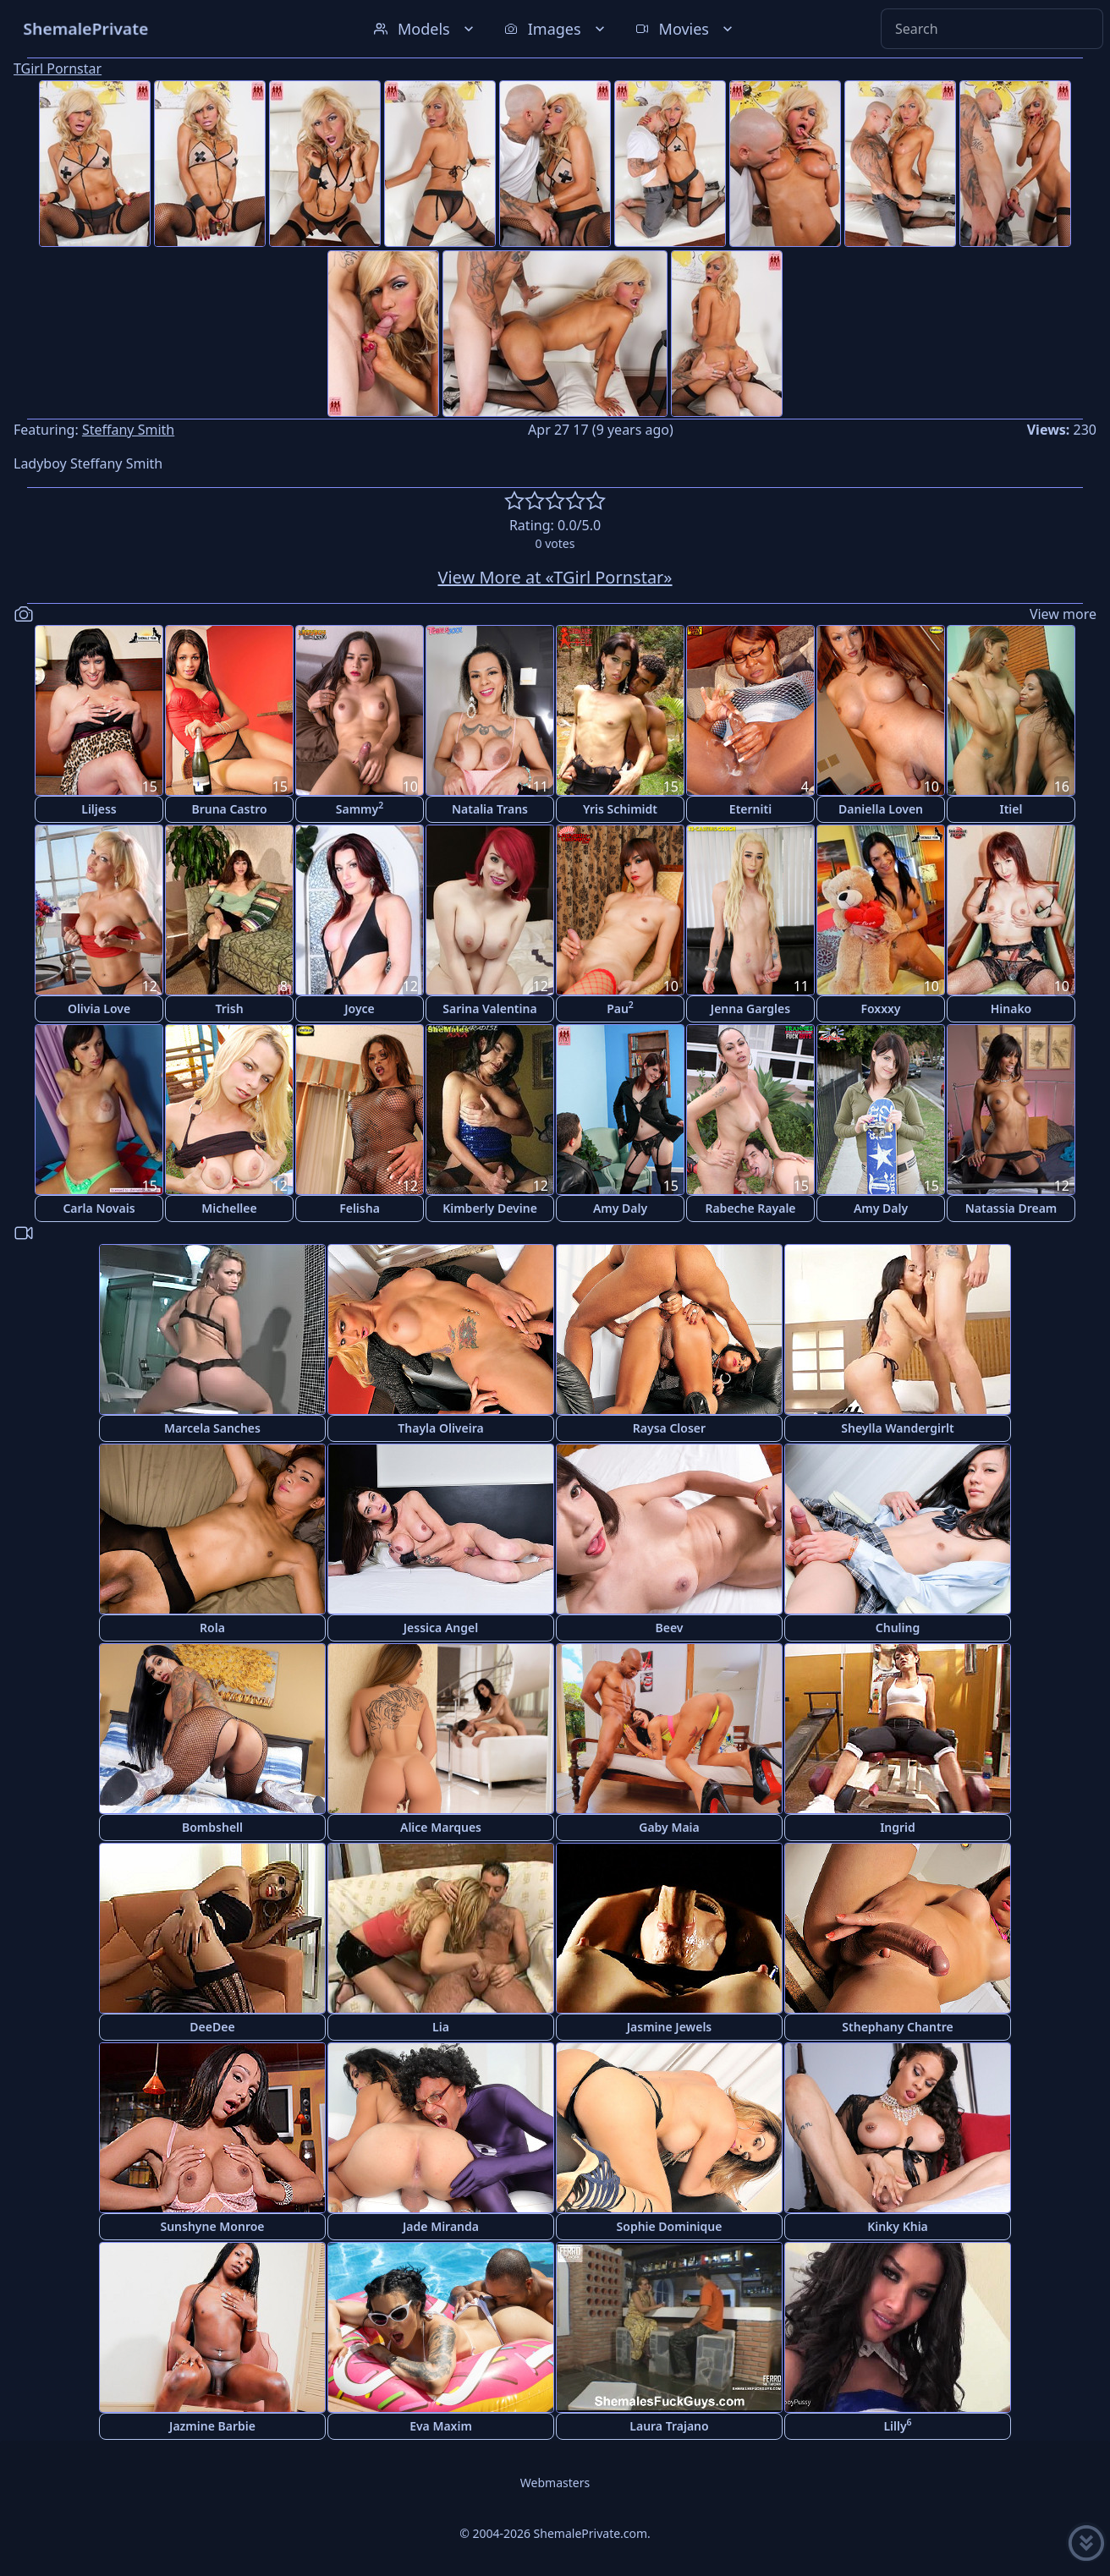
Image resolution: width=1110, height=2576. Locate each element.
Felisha (359, 1208)
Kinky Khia (897, 2226)
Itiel (1011, 809)
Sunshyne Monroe (212, 2226)
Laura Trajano (668, 2426)
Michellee (228, 1208)
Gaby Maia (669, 1827)
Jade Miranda (441, 2226)
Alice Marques (440, 1827)
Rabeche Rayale (750, 1208)
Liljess (99, 809)
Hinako (1011, 1008)
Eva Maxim (440, 2426)
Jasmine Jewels (669, 2027)
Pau (620, 1008)
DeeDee (212, 2027)
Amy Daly (620, 1208)
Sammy (359, 808)
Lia (440, 2027)
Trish (229, 1008)
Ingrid (897, 1827)
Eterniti (750, 809)
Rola (212, 1628)
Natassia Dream (1011, 1208)
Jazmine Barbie (212, 2426)
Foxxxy (880, 1008)
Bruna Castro (229, 809)
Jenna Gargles (750, 1008)
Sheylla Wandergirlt (897, 1428)
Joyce (359, 1008)
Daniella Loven (880, 809)
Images (556, 29)
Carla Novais (99, 1208)
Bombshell (212, 1827)
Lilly (897, 2425)
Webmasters (555, 2483)
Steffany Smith (128, 429)
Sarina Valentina (489, 1008)
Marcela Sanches (212, 1428)
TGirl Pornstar (58, 68)
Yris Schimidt (620, 809)
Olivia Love (99, 1008)
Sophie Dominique (670, 2226)
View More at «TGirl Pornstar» (554, 577)
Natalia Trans (490, 809)
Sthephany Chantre (897, 2027)
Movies (685, 29)
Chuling (898, 1628)
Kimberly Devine (489, 1208)
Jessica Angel (441, 1628)
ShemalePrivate (86, 28)
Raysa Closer (669, 1428)
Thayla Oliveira (440, 1428)
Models (425, 29)
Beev (670, 1628)
